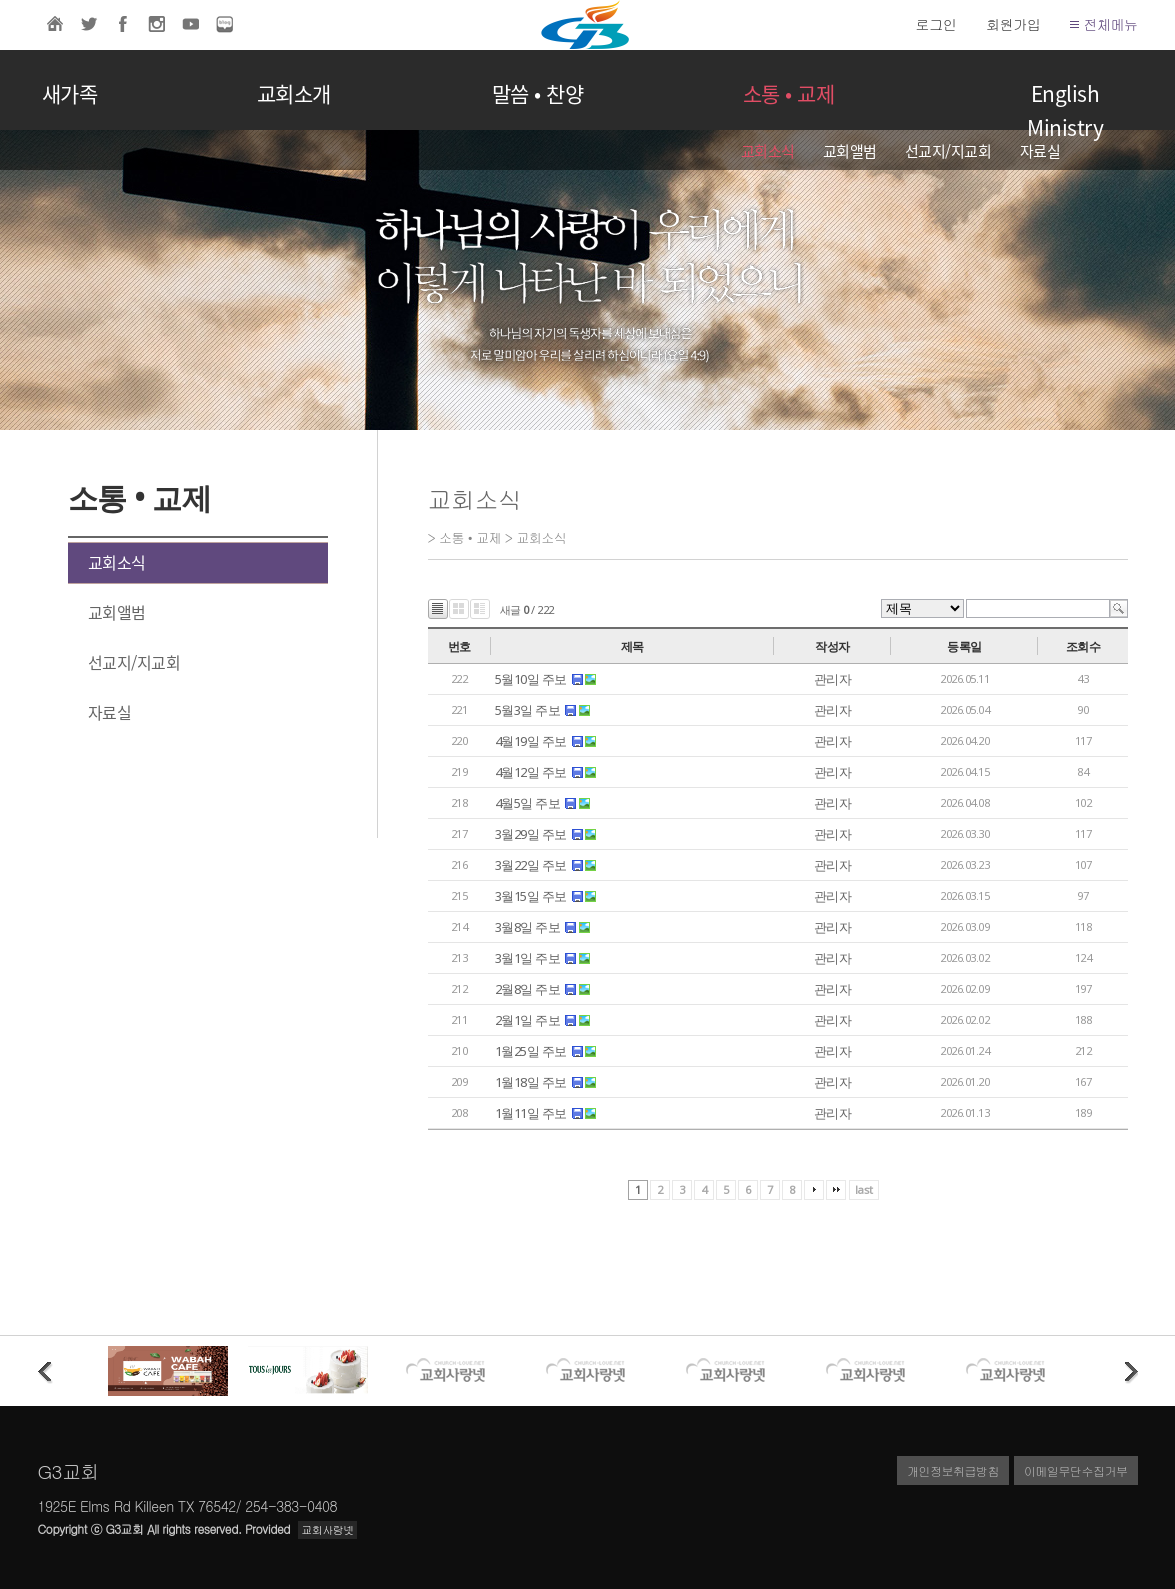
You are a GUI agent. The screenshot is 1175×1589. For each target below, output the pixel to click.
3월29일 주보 (531, 834)
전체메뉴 (1103, 24)
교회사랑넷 (327, 1529)
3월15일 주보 (531, 896)
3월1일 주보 (528, 958)
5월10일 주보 (531, 679)
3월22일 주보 (531, 865)
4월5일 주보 (528, 803)
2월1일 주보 (528, 1020)
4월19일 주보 (531, 741)
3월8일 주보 (528, 927)
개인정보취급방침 (953, 1470)
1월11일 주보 (531, 1113)
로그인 (936, 24)
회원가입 (1013, 24)
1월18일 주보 (531, 1082)
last (864, 1189)
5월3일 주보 (528, 710)
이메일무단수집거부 (1076, 1470)
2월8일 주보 (528, 989)
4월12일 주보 (531, 772)
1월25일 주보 (531, 1051)
